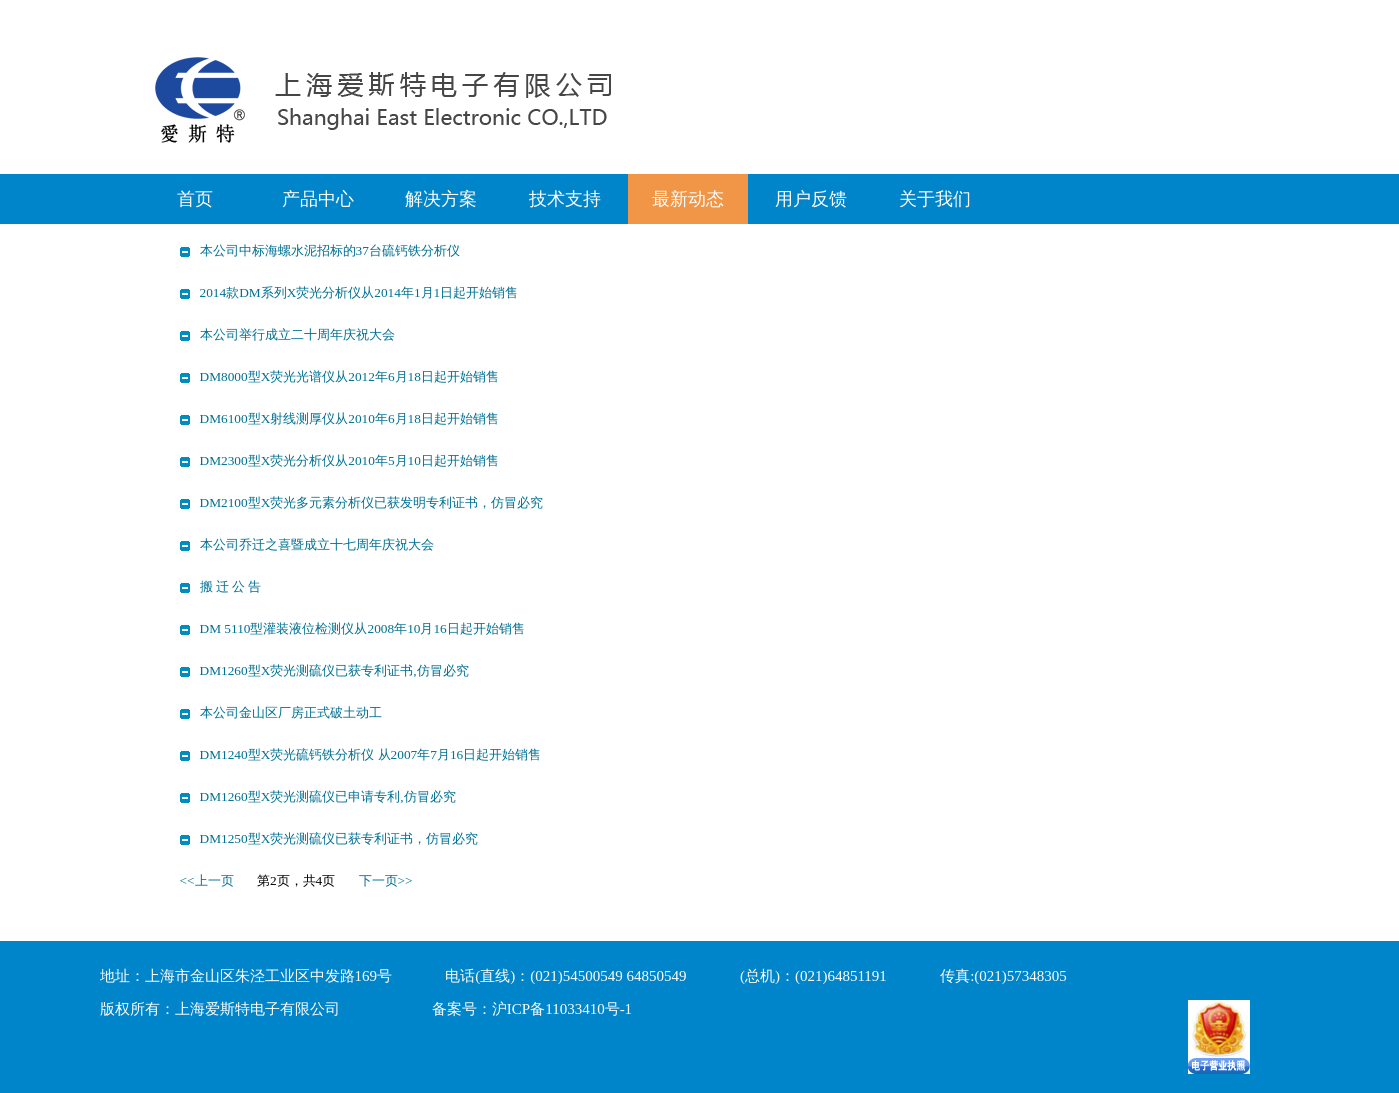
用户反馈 (811, 199)
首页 (195, 199)
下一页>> (386, 880)
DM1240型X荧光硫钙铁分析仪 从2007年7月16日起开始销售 (371, 754)
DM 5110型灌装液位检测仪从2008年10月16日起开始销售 (362, 628)
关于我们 (935, 199)
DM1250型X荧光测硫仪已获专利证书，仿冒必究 (339, 838)
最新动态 (688, 199)
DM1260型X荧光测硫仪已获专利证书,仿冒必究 (334, 670)
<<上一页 (207, 880)
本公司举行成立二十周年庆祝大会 (297, 334)
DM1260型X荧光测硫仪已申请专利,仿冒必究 (328, 796)
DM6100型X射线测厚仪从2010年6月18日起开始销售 (349, 418)
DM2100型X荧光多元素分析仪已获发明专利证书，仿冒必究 (372, 502)
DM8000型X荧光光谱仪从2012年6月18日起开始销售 (349, 376)
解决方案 (441, 199)
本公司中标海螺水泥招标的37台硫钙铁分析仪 (330, 250)
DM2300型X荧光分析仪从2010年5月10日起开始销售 (349, 460)
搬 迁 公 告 (231, 586)
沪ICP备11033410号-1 (562, 1009)
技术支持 (565, 199)
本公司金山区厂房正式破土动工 (291, 712)
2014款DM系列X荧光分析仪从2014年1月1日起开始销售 (359, 292)
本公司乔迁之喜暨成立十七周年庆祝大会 (317, 544)
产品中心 (318, 199)
